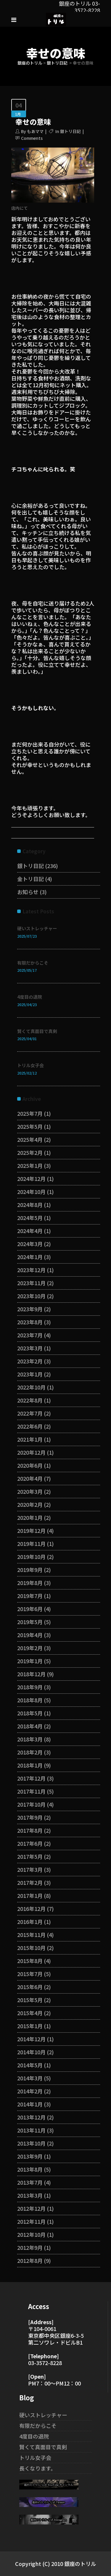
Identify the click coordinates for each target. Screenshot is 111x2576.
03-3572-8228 (45, 2363)
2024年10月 (31, 1191)
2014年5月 (30, 2065)
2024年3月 (30, 1244)
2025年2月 (30, 1152)
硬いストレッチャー (37, 928)
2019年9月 (30, 1569)
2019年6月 (30, 1609)
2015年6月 (30, 1987)
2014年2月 (30, 2091)
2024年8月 (30, 1204)
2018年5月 (30, 1713)
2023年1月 (30, 1374)
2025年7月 (30, 1113)
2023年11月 (31, 1283)
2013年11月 (31, 2130)
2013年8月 (30, 2169)
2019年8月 (30, 1582)
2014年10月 (31, 2052)
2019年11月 (31, 1543)
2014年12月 (31, 2039)
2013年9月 (30, 2156)
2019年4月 (30, 1635)
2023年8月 (30, 1322)
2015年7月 (30, 1974)
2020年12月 (31, 1452)
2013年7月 (30, 2182)
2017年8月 (30, 1830)
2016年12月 (31, 1908)
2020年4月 (30, 1478)
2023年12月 (31, 1270)
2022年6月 (30, 1426)
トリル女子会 (30, 1065)
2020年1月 (30, 1517)
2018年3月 (30, 1739)
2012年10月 (31, 2234)
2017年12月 (31, 1778)
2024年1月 (30, 1257)
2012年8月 (30, 2260)
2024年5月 (30, 1217)
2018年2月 (30, 1752)
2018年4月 (30, 1726)
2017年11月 (31, 1791)
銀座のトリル (29, 63)
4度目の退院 (29, 997)
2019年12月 (31, 1530)
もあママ (35, 131)
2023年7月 (30, 1335)
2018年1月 (30, 1765)
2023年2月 (30, 1361)
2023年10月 (31, 1296)
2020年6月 (30, 1465)
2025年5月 (30, 1126)
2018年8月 (30, 1700)
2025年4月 (30, 1139)
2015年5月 (30, 2000)
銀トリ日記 (57, 63)
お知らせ (27, 892)
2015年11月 (31, 1934)
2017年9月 (30, 1817)
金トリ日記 (30, 879)
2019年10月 (31, 1556)
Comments (32, 138)
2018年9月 (30, 1687)
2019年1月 (30, 1661)
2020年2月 (30, 1504)
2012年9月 (30, 2247)
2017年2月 (30, 1882)
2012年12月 (31, 2208)
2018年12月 (31, 1674)
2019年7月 (30, 1596)
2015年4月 (30, 2013)
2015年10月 (31, 1947)
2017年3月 (30, 1869)
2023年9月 (30, 1309)
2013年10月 (31, 2143)
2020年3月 (30, 1491)
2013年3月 (30, 2195)
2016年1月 (30, 1921)
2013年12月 (31, 2117)
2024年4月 (30, 1231)
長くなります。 (37, 2468)
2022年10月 (31, 1387)
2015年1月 (30, 2026)
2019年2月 (30, 1648)
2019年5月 (30, 1622)
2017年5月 (30, 1856)
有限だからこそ (32, 963)
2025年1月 (30, 1165)
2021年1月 (30, 1439)
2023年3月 (30, 1348)
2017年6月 (30, 1843)
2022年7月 (30, 1413)
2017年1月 (30, 1895)
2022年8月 (30, 1400)
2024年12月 (31, 1178)
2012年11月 (31, 2221)
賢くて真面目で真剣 (37, 1031)
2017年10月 (31, 1804)
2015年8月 (30, 1961)
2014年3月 (30, 2078)
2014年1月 (30, 2104)
